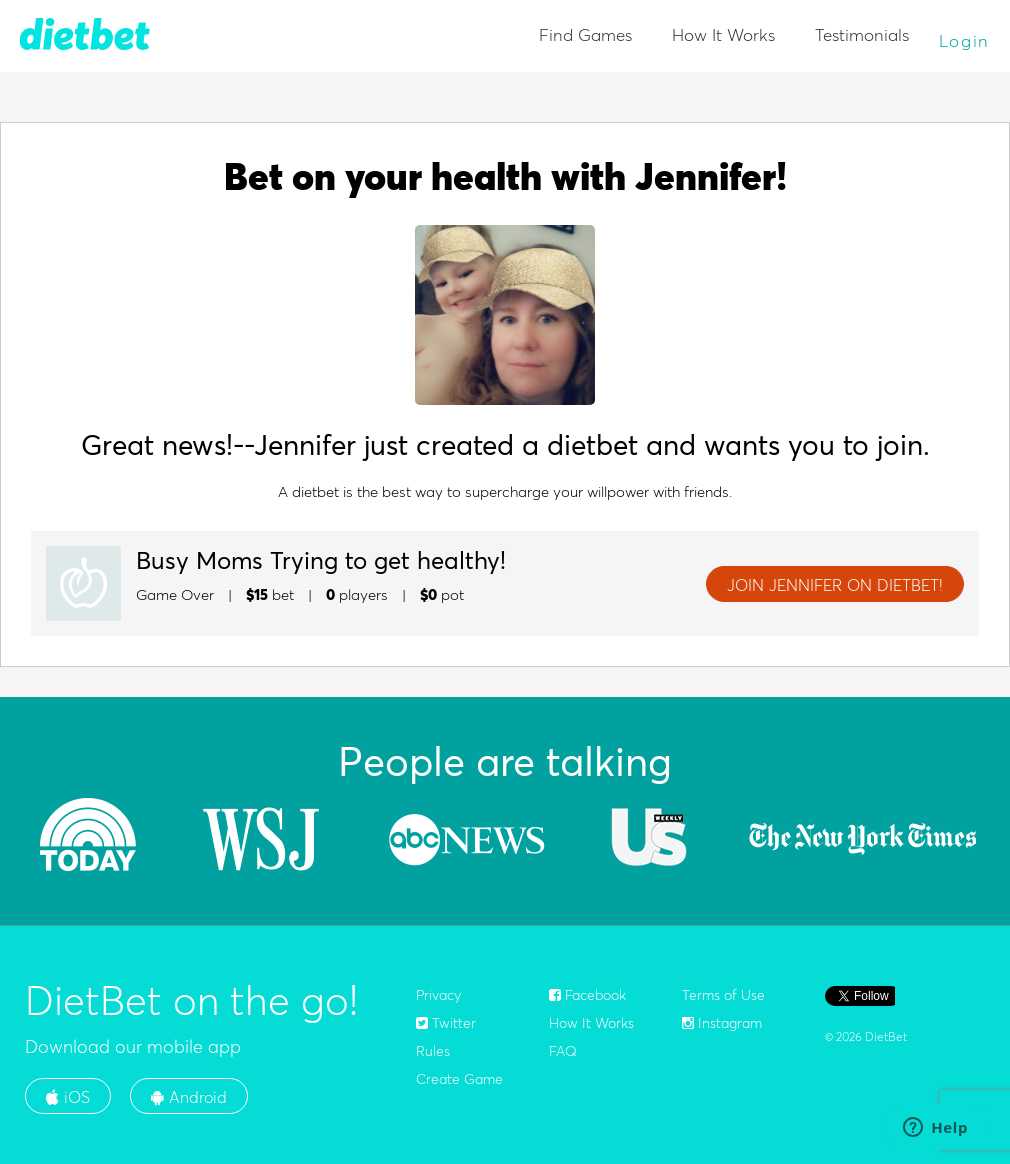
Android (189, 1097)
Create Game (459, 1079)
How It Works (723, 34)
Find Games (585, 34)
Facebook (587, 995)
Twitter (446, 1023)
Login (965, 40)
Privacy (438, 995)
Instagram (722, 1023)
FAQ (563, 1051)
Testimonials (862, 34)
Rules (433, 1051)
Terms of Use (723, 995)
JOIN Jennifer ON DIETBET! (835, 585)
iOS (68, 1097)
